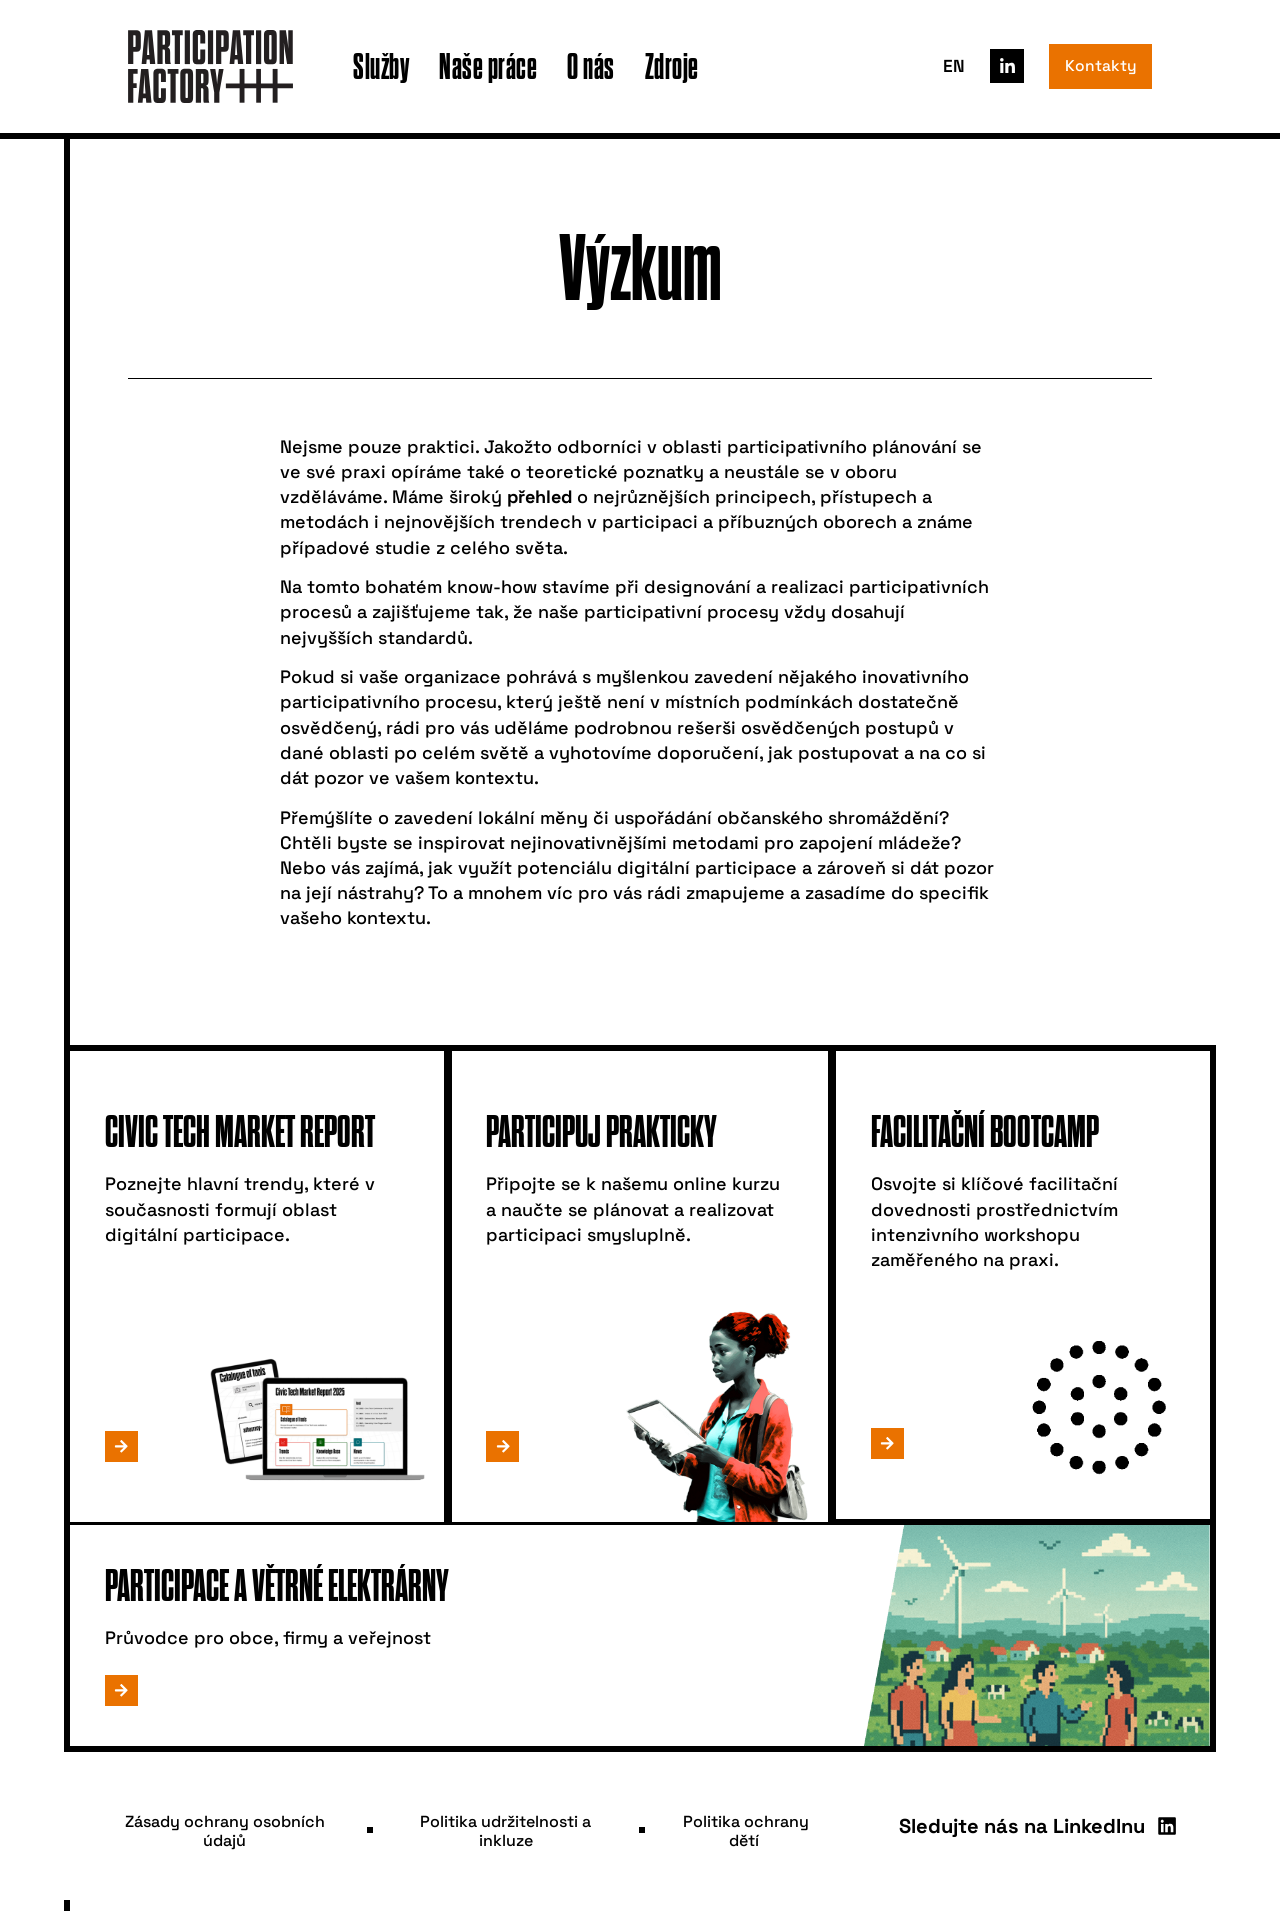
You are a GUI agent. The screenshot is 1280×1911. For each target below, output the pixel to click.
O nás (591, 65)
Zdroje (672, 65)
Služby (381, 65)
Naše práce (488, 65)
